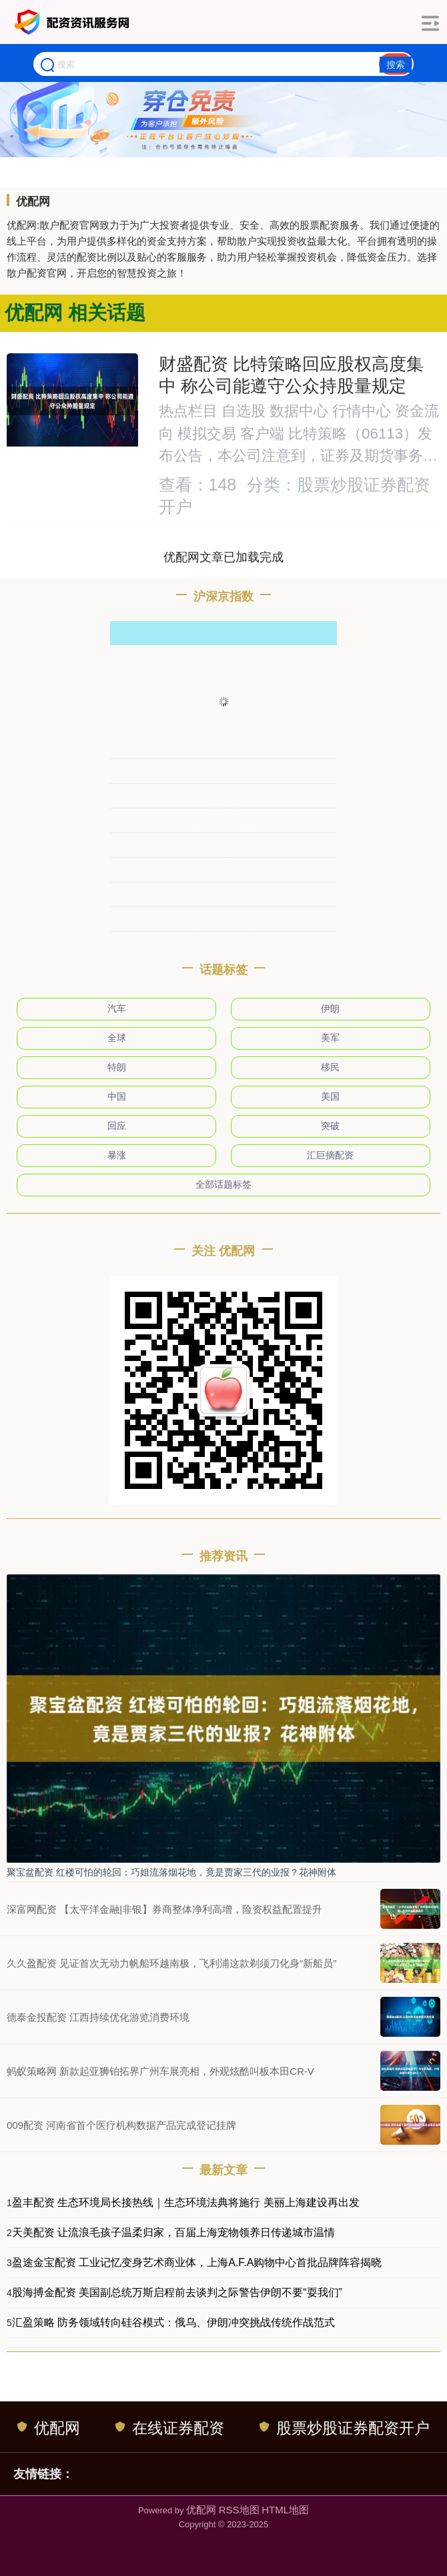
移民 (330, 1067)
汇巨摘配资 (330, 1155)
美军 (330, 1037)
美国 (330, 1096)
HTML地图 (285, 2509)
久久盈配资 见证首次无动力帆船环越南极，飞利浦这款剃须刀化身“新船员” (171, 1963)
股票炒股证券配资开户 (345, 2428)
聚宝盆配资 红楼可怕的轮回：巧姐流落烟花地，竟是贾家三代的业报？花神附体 (171, 1872)
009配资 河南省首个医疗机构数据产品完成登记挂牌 (121, 2125)
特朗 (116, 1067)
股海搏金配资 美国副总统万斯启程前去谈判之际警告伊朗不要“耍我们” (177, 2292)
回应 (116, 1125)
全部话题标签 (223, 1184)
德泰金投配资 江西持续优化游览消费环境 (98, 2017)
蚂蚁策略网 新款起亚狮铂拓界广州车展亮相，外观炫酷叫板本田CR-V (160, 2071)
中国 (116, 1096)
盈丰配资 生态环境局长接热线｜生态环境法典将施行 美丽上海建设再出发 (186, 2202)
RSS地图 (239, 2509)
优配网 (48, 2428)
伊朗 (330, 1008)
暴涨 (116, 1155)
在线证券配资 (169, 2428)
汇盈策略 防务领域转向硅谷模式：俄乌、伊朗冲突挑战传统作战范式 (173, 2322)
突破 (330, 1125)
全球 (116, 1037)
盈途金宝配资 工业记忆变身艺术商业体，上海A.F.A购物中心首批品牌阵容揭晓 (197, 2262)
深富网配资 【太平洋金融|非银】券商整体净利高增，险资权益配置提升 (164, 1909)
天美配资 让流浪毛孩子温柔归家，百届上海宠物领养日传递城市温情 (173, 2232)
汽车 (116, 1008)
